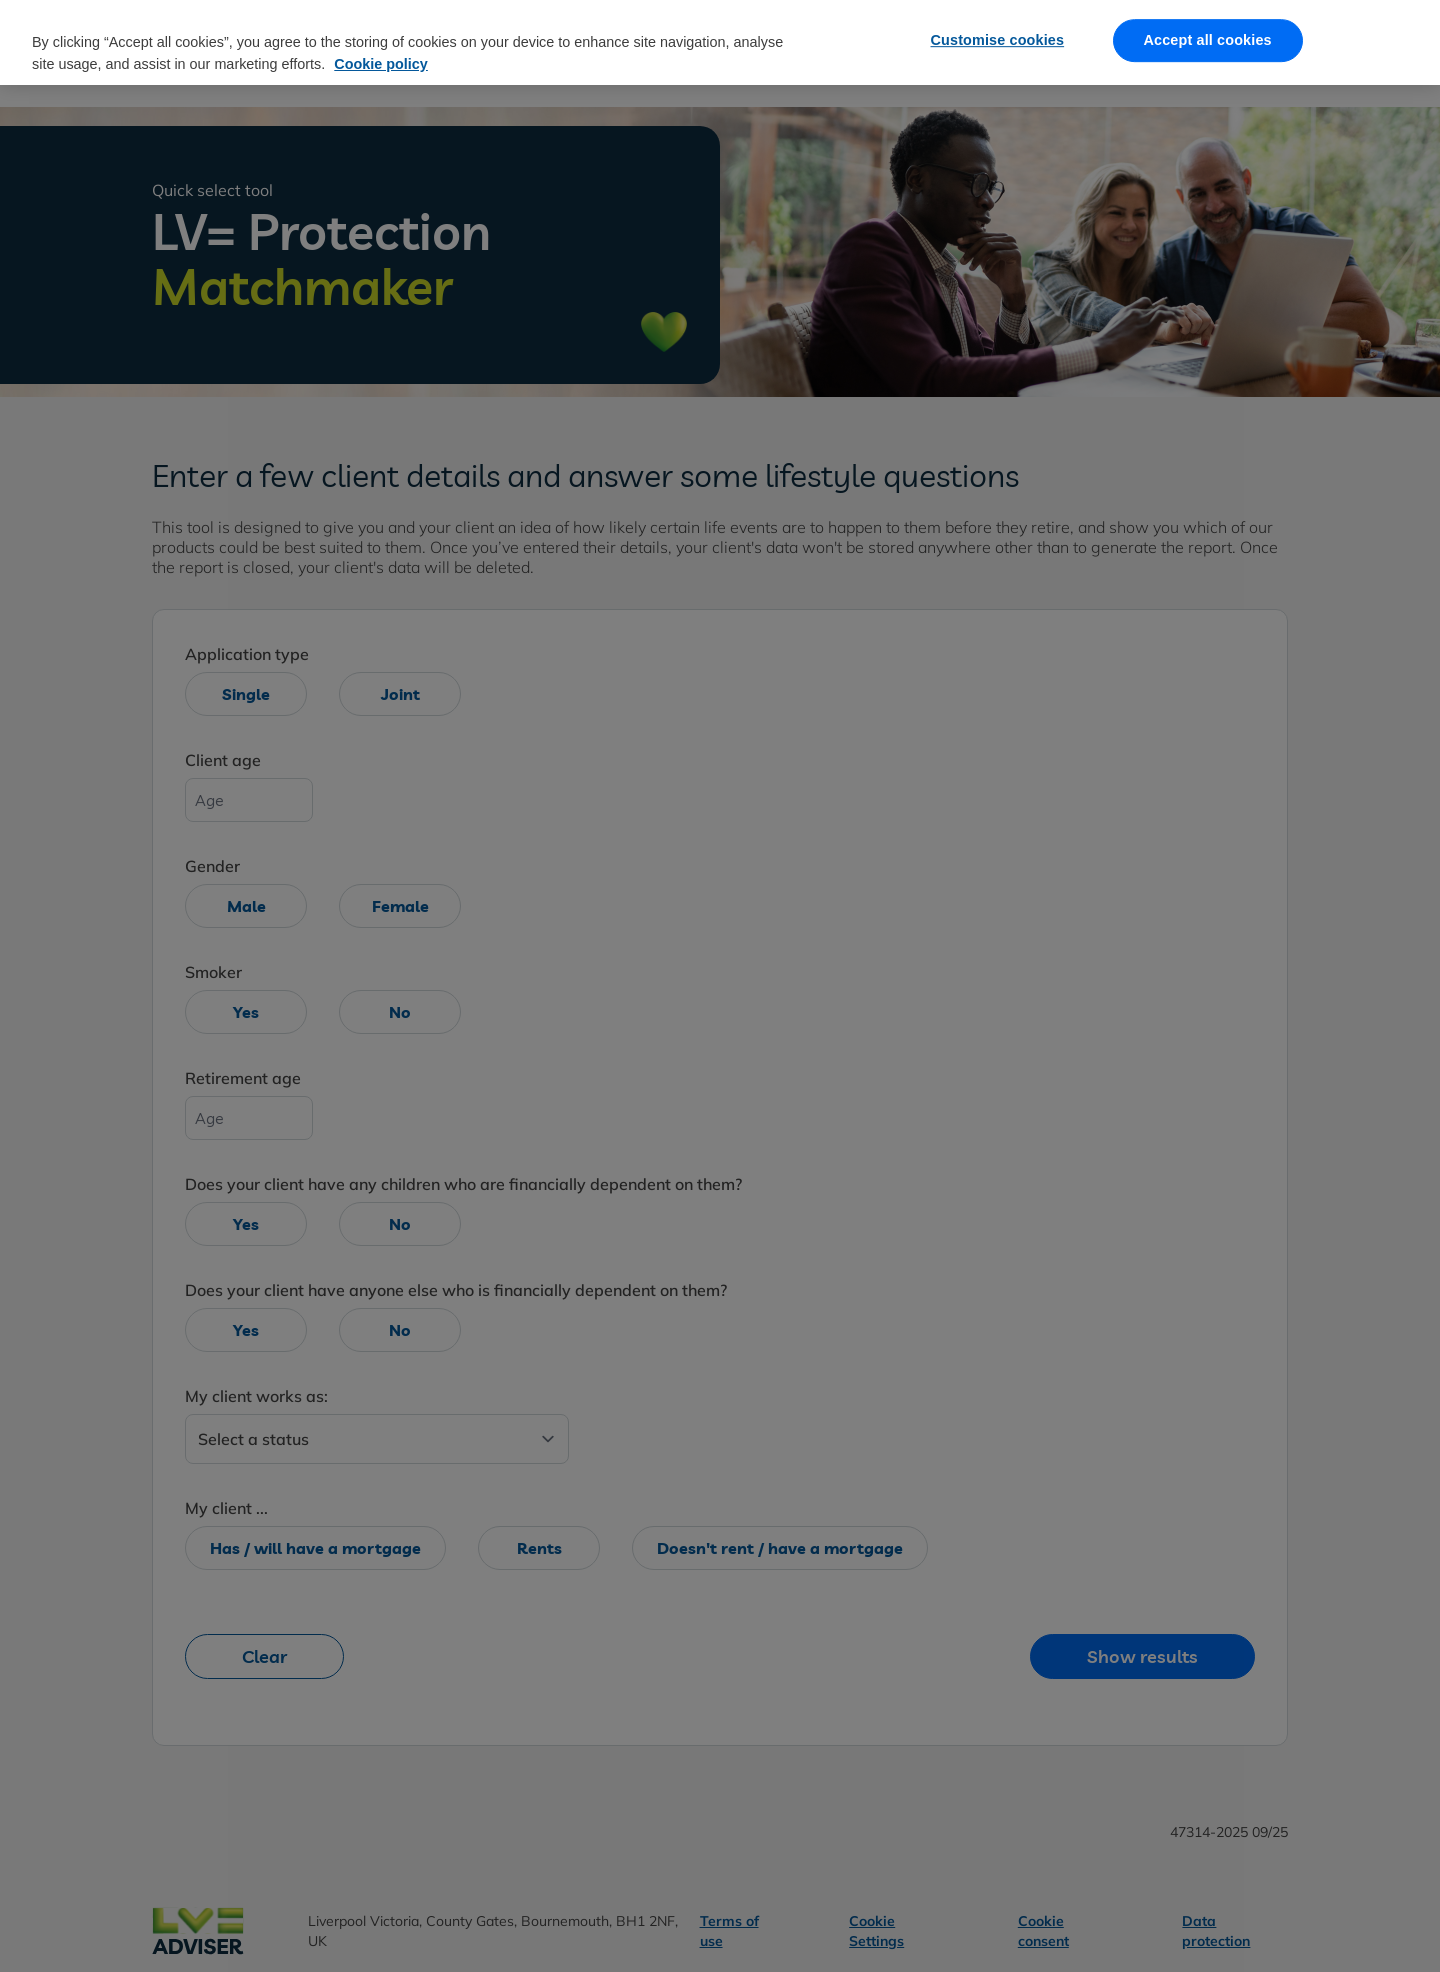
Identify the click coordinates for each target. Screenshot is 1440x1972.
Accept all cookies (1208, 27)
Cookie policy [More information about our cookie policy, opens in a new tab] (381, 51)
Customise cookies (998, 27)
